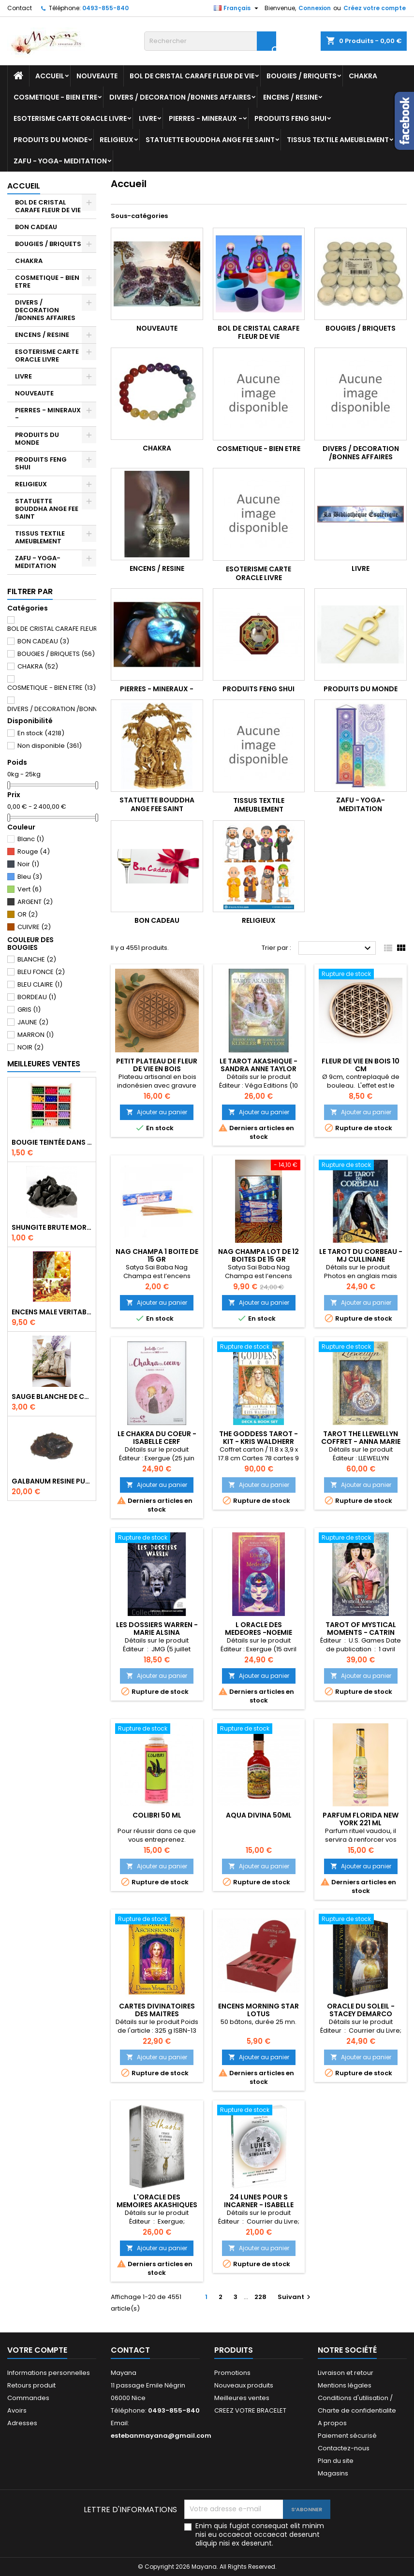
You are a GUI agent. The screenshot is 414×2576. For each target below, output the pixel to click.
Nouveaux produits (243, 2385)
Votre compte (37, 2350)
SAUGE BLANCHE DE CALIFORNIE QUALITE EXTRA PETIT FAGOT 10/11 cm (52, 1396)
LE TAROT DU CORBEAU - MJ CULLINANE (360, 1255)
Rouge (33, 851)
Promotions (232, 2372)
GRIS (29, 1009)
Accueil (49, 76)
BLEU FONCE (41, 971)
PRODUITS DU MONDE (51, 140)
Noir (28, 864)
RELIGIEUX (116, 140)
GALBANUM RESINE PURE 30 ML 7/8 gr (52, 1481)
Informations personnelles (48, 2372)
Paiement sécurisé (347, 2435)
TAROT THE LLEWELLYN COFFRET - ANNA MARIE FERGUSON (360, 1441)
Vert (29, 889)
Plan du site (336, 2460)
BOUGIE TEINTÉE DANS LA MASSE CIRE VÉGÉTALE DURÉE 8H (52, 1142)
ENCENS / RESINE (290, 97)
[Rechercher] (210, 41)
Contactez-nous (344, 2448)
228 (260, 2296)
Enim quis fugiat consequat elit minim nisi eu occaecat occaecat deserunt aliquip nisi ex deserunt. (259, 2534)
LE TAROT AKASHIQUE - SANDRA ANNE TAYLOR (258, 1065)
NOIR (30, 1047)
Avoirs (17, 2410)
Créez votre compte (374, 8)
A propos (332, 2423)
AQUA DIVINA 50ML (259, 1815)
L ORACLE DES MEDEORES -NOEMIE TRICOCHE (258, 1632)
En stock (40, 733)
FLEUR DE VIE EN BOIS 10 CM (360, 1065)
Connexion (314, 8)
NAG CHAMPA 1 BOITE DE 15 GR (157, 1255)
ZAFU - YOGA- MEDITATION (60, 161)
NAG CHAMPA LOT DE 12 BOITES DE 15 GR (258, 1255)
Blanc (30, 839)
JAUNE (32, 1022)
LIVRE (148, 118)
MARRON (35, 1034)
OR (27, 914)
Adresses (22, 2423)
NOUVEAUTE (97, 76)
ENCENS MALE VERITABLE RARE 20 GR (52, 1312)
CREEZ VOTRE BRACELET (250, 2410)
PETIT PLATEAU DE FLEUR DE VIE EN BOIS (156, 1065)
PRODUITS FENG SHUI (290, 118)
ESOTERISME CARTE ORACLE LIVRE (70, 118)
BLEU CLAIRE (39, 984)
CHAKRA (363, 76)
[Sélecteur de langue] (237, 8)
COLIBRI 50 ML (157, 1815)
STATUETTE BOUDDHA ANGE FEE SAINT (210, 140)
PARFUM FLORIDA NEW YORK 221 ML (361, 1819)
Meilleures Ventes (43, 1063)
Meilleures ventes (241, 2397)
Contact (19, 8)
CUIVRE (34, 926)
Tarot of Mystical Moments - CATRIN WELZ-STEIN (360, 1632)
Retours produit (31, 2385)
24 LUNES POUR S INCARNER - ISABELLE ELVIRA (259, 2204)
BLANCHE (36, 959)
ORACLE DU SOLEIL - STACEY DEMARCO (361, 2010)
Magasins (333, 2473)
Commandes (28, 2397)
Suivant (295, 2296)
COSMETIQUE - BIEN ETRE (55, 97)
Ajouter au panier (156, 1112)
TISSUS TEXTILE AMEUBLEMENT (338, 140)
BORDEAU (36, 997)
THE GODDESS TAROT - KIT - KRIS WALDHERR (258, 1437)
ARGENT (35, 901)
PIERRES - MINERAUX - (205, 118)
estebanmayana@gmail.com (161, 2435)
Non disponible (49, 745)
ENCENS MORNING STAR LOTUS (258, 2010)
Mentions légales (344, 2385)
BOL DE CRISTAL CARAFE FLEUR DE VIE (192, 76)
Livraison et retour (345, 2372)
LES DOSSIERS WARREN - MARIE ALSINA (157, 1628)
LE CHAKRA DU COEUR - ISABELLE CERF (157, 1437)
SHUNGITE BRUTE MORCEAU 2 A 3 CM (52, 1227)
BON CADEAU (36, 227)
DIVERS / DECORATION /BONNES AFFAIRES (180, 97)
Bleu (29, 876)
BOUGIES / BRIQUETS (301, 76)
